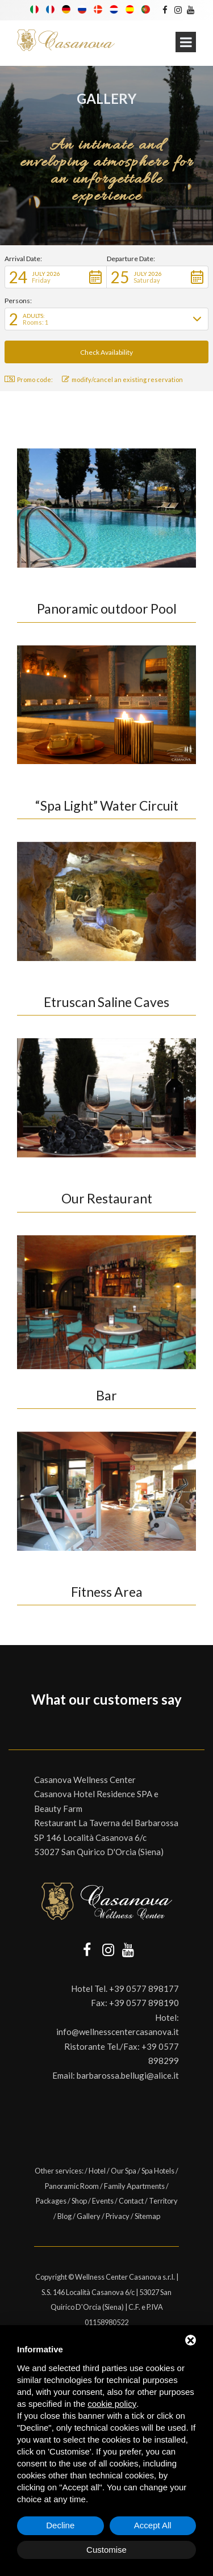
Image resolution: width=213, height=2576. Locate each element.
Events (103, 2200)
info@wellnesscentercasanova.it (117, 2032)
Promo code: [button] (29, 379)
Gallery (89, 2216)
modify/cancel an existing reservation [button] (122, 379)
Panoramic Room (72, 2186)
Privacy (118, 2216)
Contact (131, 2200)
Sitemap (147, 2216)
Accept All (153, 2525)
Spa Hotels (157, 2170)
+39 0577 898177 (144, 1988)
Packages (51, 2200)
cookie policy (111, 2404)
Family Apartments (134, 2186)
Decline (60, 2525)
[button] (56, 277)
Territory (163, 2200)
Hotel (97, 2170)
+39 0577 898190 (144, 2003)
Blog (64, 2216)
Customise (106, 2549)
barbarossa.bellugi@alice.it (128, 2075)
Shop (79, 2200)
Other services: (60, 2170)
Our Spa (123, 2170)
